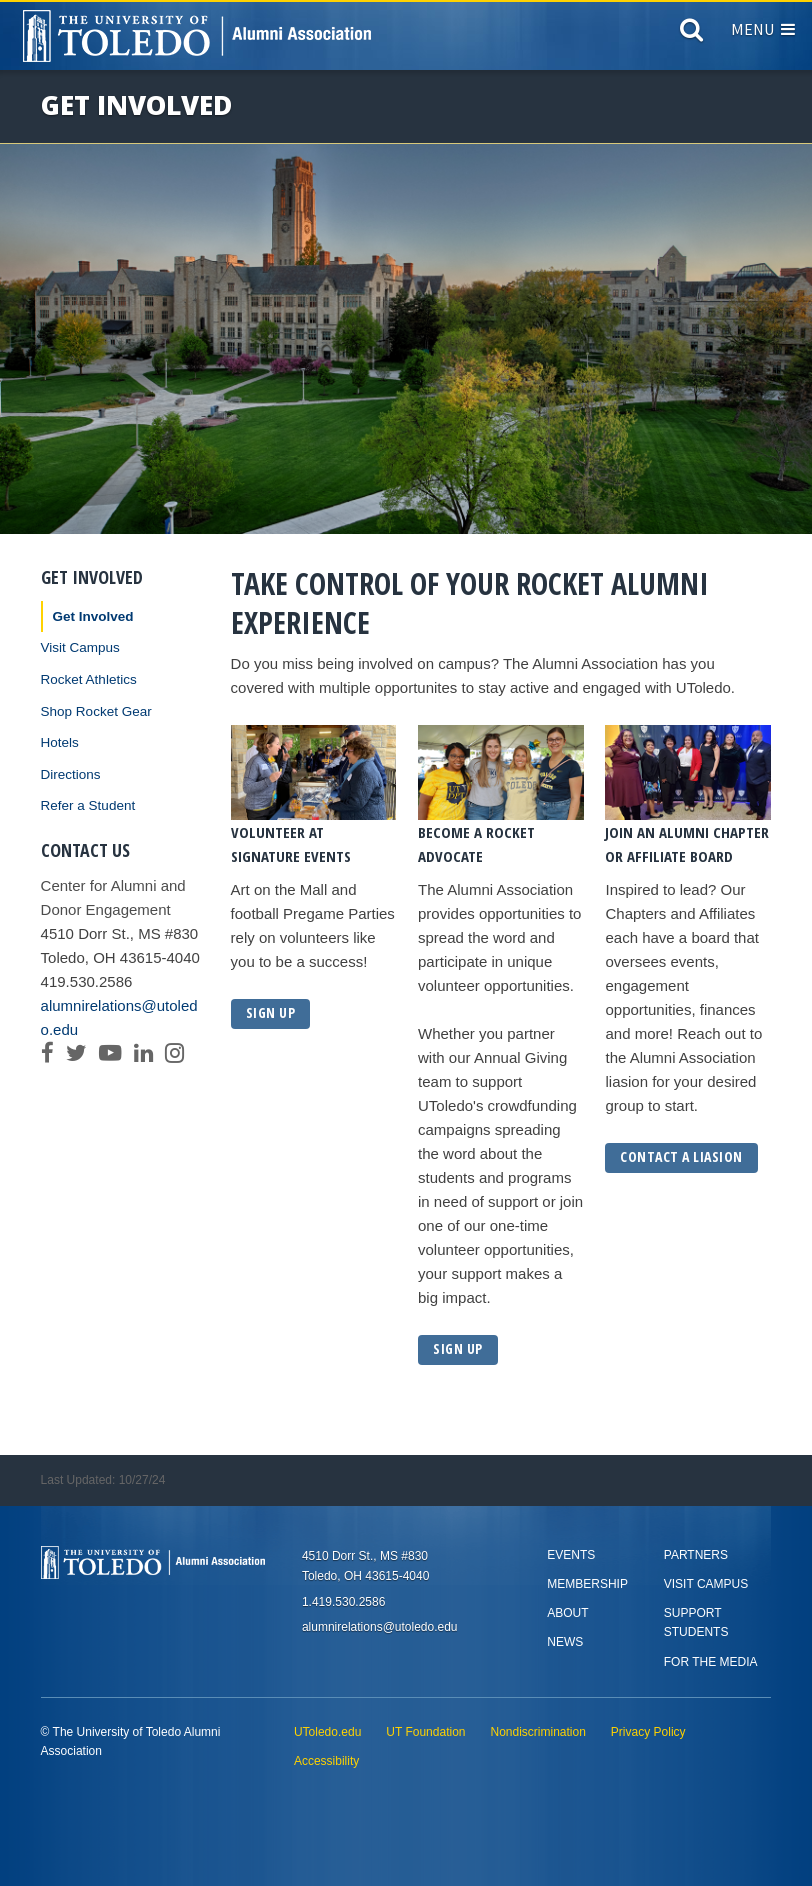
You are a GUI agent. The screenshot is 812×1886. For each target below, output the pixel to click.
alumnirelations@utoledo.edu (119, 1017)
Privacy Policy (648, 1732)
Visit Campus (80, 647)
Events (571, 1555)
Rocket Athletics (89, 679)
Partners (696, 1555)
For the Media (711, 1662)
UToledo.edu (327, 1732)
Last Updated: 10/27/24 (103, 1480)
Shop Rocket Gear (96, 711)
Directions (71, 774)
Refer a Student (88, 805)
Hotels (60, 742)
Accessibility (326, 1761)
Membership (587, 1584)
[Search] (691, 34)
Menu (763, 29)
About (567, 1613)
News (565, 1642)
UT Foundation (425, 1732)
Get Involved (93, 616)
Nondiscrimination (537, 1732)
